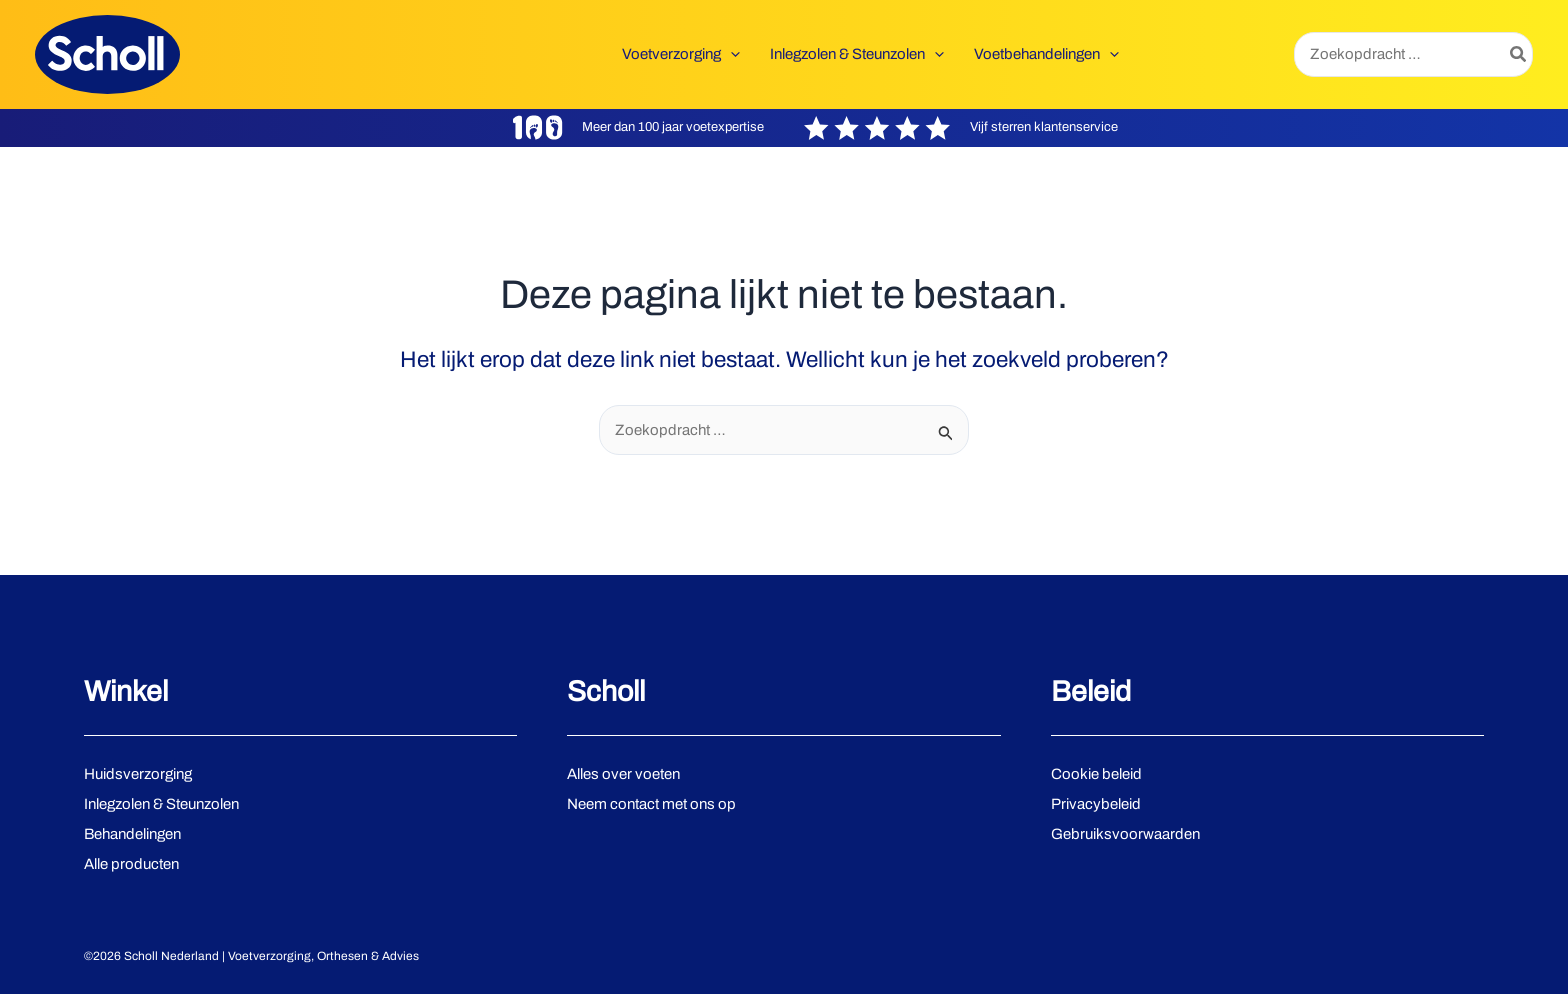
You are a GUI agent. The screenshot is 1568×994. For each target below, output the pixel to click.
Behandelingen (132, 834)
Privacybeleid (1096, 804)
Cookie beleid (1096, 774)
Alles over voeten (623, 774)
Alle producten (131, 864)
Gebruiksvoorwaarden (1125, 834)
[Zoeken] (1519, 54)
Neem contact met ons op (651, 804)
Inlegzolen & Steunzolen (161, 804)
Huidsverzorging (138, 774)
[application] (730, 54)
